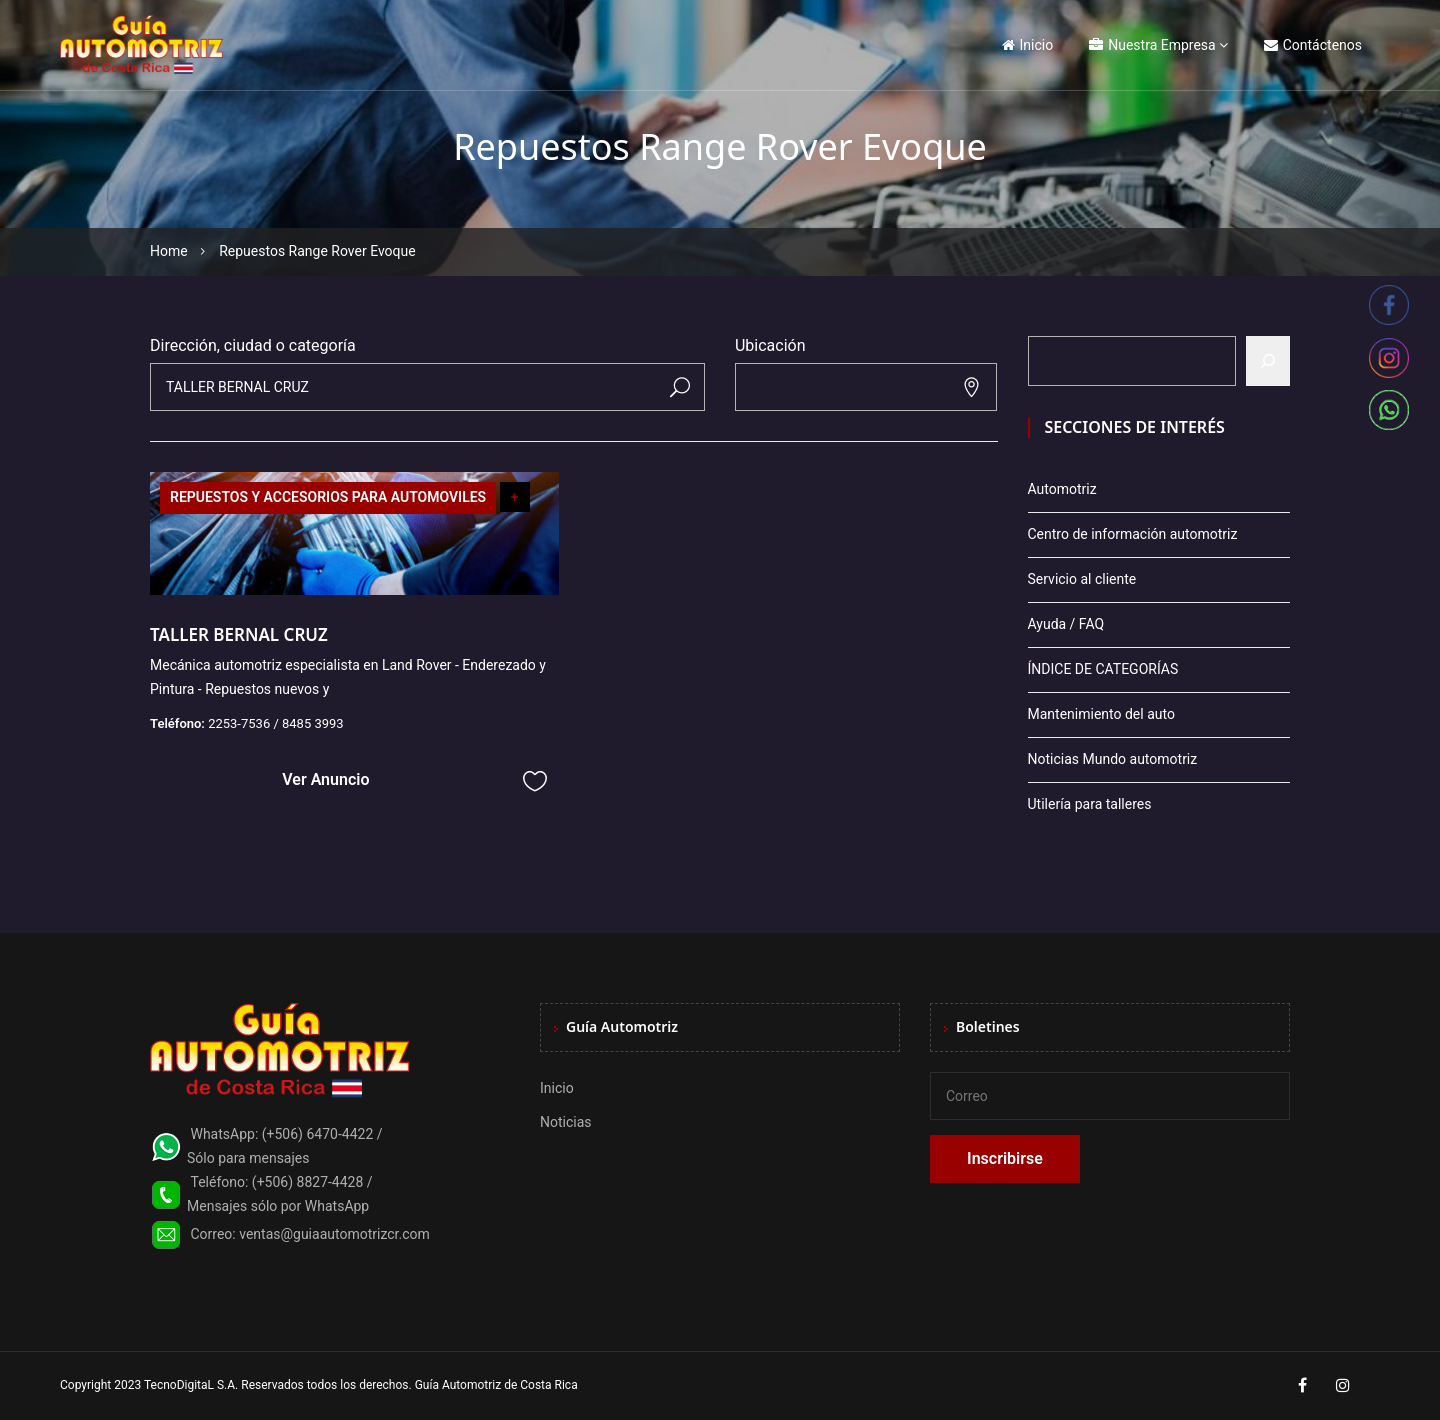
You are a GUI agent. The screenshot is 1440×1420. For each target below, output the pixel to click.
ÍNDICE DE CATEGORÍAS (1103, 669)
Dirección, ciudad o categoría (253, 345)
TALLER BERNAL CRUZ (239, 634)
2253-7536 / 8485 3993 (276, 723)
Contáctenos (1313, 45)
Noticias (566, 1122)
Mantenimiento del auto (1101, 714)
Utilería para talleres (1090, 804)
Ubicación (770, 345)
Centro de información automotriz (1133, 534)
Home (169, 251)
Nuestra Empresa (1152, 45)
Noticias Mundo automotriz (1113, 759)
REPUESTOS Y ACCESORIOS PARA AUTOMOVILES (328, 497)
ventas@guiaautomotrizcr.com (334, 1234)
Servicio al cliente (1082, 579)
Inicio (1028, 45)
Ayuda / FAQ (1066, 624)
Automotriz (1062, 489)
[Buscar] (1268, 361)
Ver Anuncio (325, 779)
